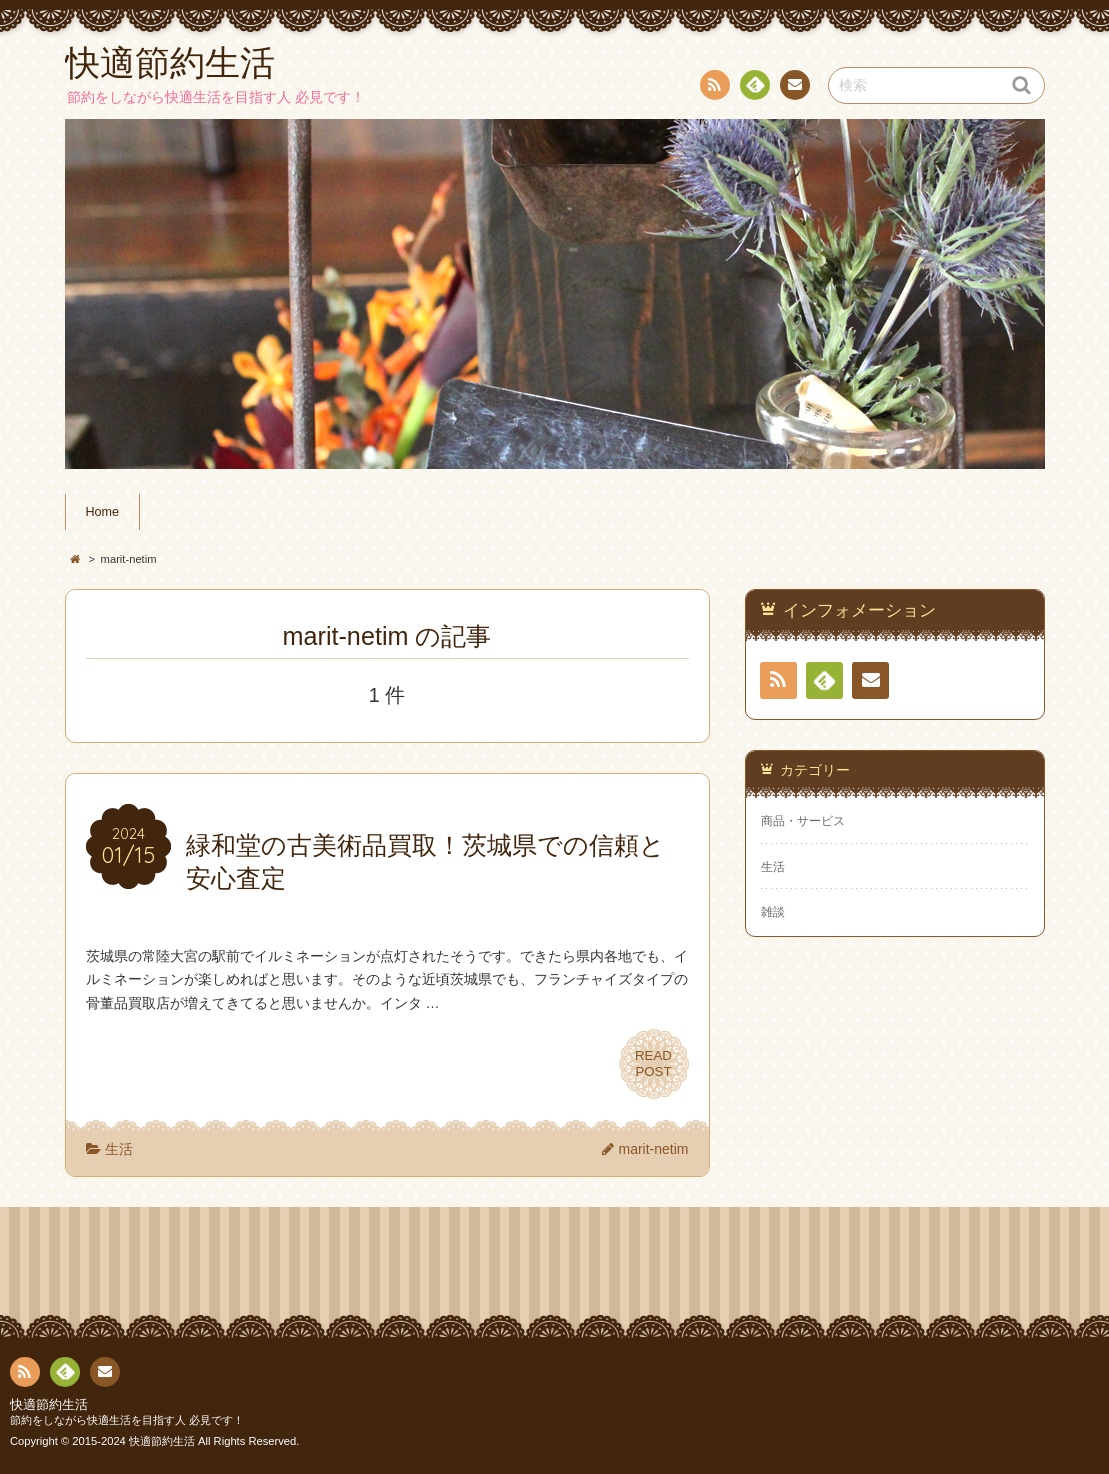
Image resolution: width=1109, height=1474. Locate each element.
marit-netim (653, 1149)
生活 (119, 1149)
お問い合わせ (794, 88)
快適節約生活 (49, 1405)
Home (103, 512)
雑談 (773, 912)
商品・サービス (803, 821)
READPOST (654, 1064)
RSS (713, 88)
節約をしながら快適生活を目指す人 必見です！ (127, 1420)
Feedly (754, 88)
